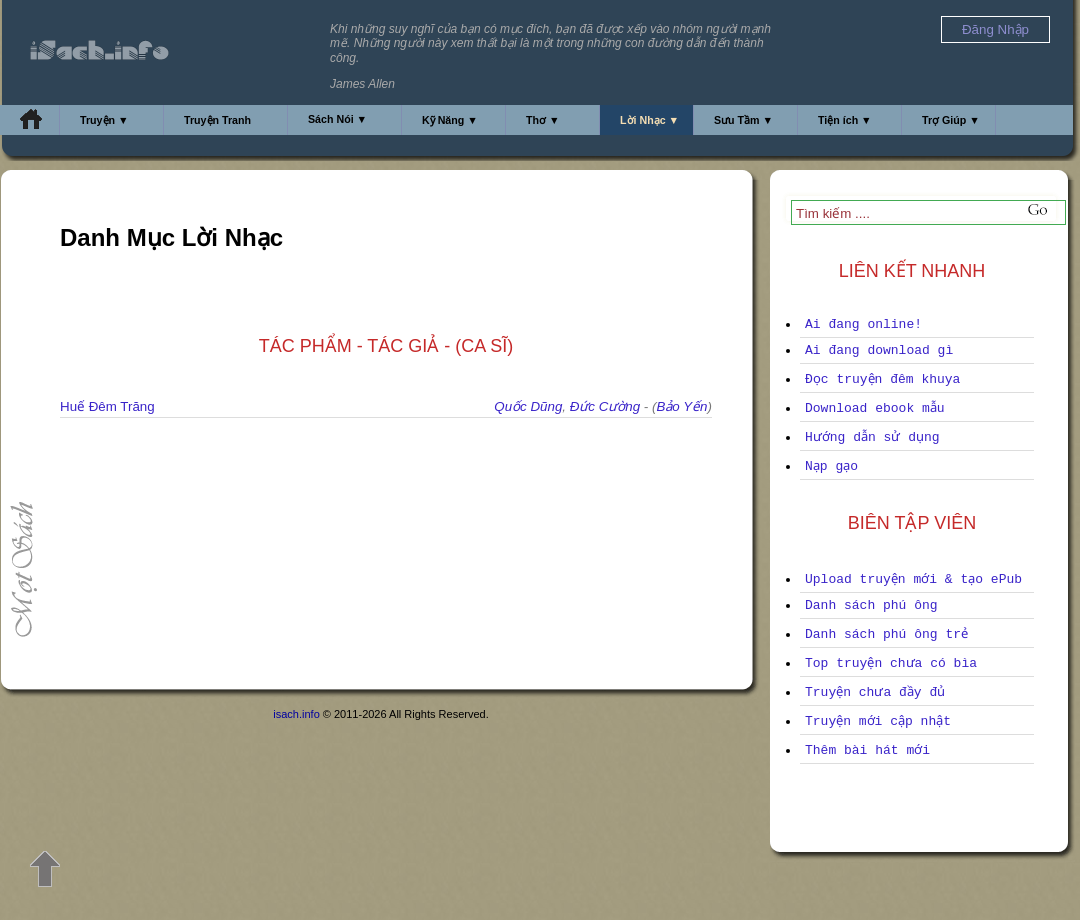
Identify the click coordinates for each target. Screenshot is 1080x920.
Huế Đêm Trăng (107, 406)
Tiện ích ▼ (845, 120)
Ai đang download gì (879, 350)
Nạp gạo (831, 466)
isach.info (296, 714)
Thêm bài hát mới (867, 750)
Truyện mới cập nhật (878, 721)
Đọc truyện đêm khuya (882, 379)
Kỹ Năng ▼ (450, 120)
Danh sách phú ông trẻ (886, 634)
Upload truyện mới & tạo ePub (913, 579)
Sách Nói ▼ (337, 119)
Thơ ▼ (543, 120)
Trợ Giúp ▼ (951, 120)
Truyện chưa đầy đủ (875, 692)
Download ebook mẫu (875, 408)
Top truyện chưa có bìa (891, 663)
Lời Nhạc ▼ (649, 120)
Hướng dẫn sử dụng (872, 437)
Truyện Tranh (217, 120)
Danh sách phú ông (871, 605)
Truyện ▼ (104, 120)
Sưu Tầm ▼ (743, 120)
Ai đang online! (863, 324)
